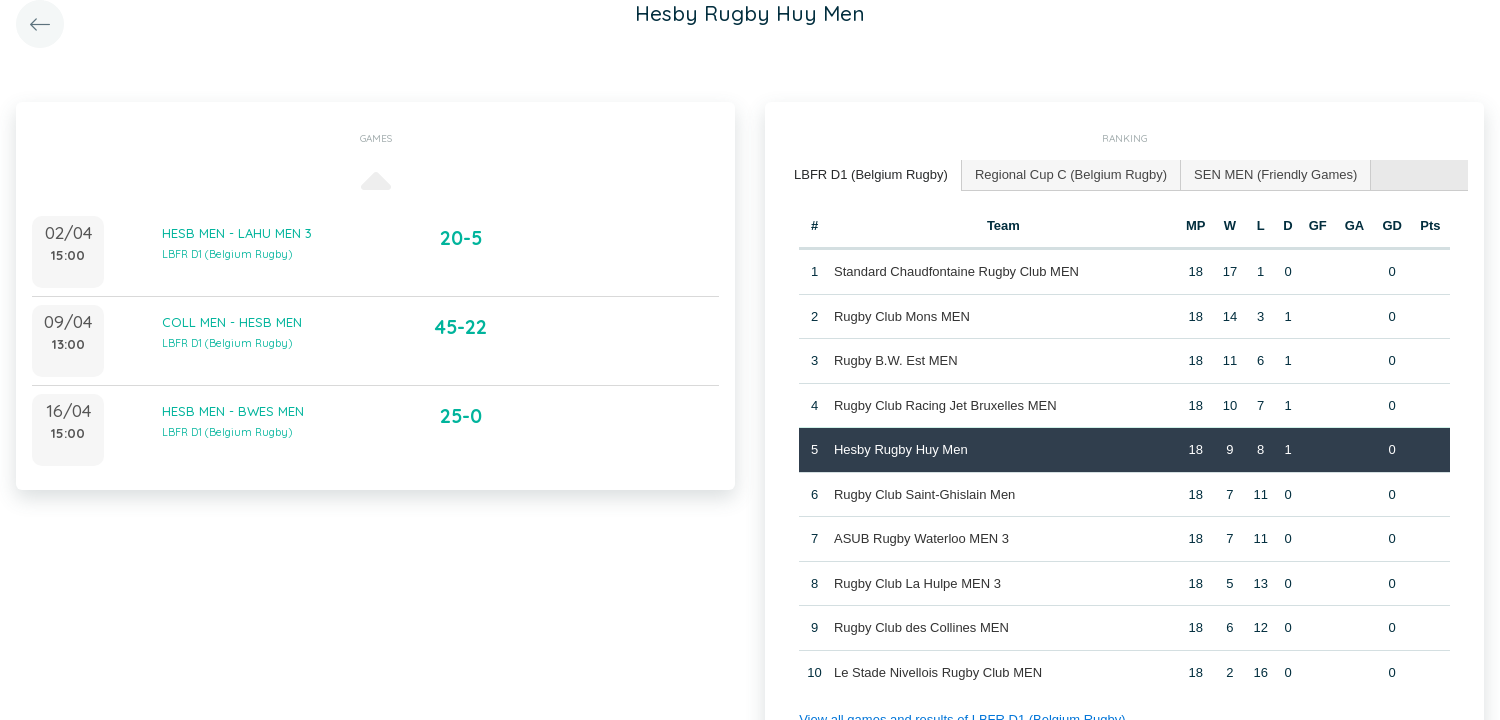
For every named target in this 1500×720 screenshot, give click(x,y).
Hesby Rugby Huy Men (901, 449)
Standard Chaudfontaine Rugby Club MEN (956, 271)
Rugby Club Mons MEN (902, 316)
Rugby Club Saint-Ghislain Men (924, 494)
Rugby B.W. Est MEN (896, 360)
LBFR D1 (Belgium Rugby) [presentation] (871, 174)
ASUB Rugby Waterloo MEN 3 (921, 538)
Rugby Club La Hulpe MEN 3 (917, 583)
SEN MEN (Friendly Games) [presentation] (1275, 174)
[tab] (871, 175)
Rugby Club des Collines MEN (921, 627)
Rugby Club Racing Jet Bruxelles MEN (945, 405)
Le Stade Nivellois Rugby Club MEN (938, 672)
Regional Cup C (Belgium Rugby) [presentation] (1071, 174)
